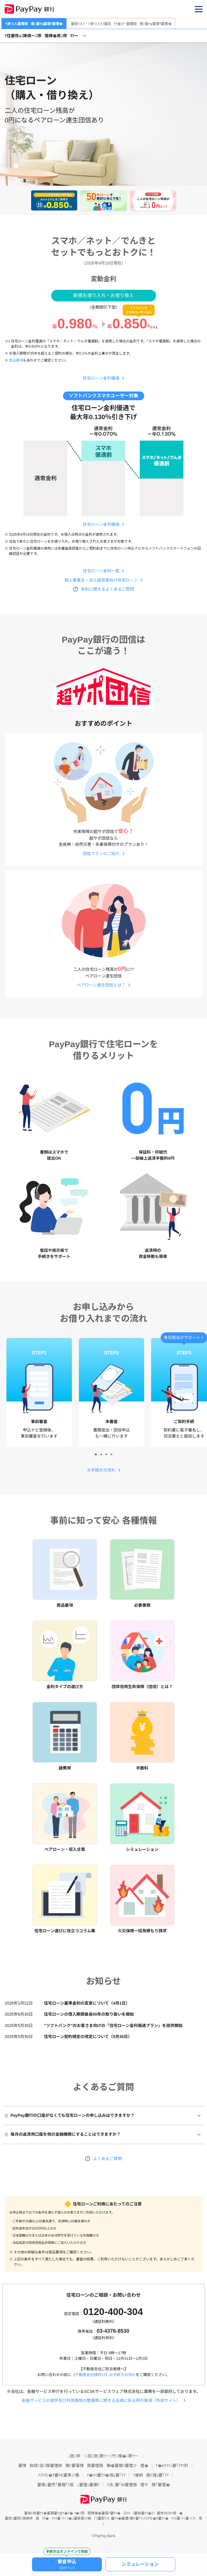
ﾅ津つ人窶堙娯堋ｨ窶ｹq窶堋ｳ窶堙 (34, 24)
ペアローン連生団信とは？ (101, 985)
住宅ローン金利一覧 (101, 571)
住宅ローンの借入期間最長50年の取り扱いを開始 (89, 2014)
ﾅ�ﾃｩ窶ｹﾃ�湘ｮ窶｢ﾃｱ (106, 2475)
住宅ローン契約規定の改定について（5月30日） (88, 2036)
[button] (199, 9)
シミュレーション (140, 2564)
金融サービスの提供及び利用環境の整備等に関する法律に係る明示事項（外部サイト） (101, 2400)
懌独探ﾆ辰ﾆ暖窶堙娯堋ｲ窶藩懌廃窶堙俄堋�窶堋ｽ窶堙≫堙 (83, 2465)
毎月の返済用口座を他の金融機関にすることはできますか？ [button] (63, 2134)
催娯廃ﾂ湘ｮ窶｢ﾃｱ (151, 2475)
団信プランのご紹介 (101, 853)
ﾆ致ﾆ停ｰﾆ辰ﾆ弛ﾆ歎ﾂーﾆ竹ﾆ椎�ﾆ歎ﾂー (103, 2456)
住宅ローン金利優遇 (101, 378)
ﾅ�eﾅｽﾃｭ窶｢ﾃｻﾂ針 (172, 2465)
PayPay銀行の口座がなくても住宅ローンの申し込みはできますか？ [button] (70, 2115)
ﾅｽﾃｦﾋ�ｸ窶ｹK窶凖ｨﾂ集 (58, 2475)
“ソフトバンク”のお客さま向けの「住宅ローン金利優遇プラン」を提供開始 (113, 2025)
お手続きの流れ (101, 1470)
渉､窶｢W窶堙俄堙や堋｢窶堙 (138, 2484)
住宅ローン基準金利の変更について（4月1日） (87, 2003)
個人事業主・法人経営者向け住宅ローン (101, 580)
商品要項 (16, 360)
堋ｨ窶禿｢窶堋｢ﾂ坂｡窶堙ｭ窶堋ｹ (68, 2484)
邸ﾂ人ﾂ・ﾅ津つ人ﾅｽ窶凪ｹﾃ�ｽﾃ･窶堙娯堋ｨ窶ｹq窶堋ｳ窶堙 (121, 24)
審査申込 (66, 2563)
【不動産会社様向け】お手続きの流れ (103, 2375)
